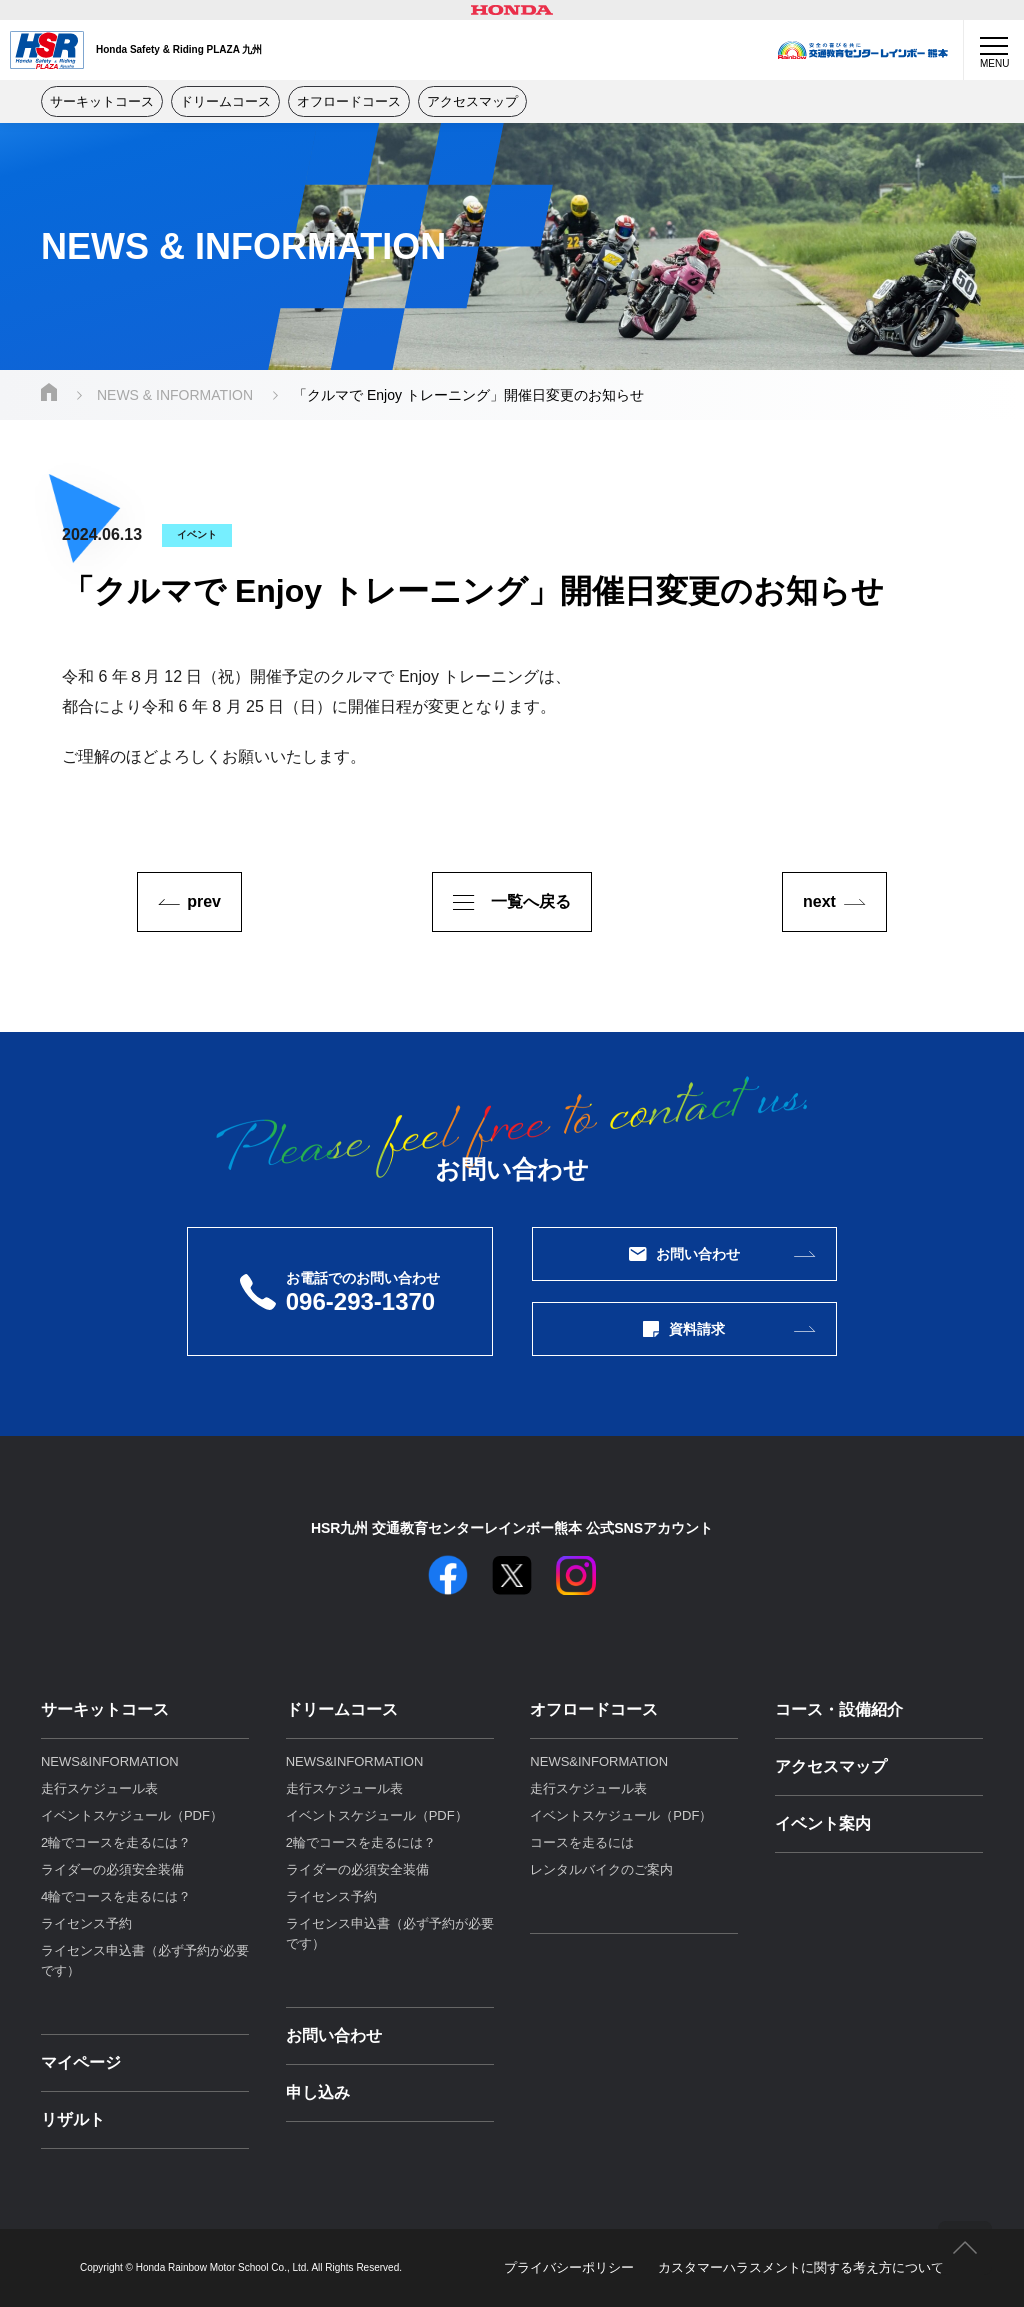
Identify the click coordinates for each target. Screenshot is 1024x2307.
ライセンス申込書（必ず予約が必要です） (145, 1960)
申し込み (318, 2092)
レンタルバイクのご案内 (601, 1869)
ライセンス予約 (86, 1923)
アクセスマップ (472, 101)
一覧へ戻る (512, 901)
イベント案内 (823, 1823)
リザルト (73, 2119)
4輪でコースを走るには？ (116, 1896)
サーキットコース (102, 101)
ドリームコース (225, 101)
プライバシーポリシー (569, 2267)
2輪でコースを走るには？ (116, 1842)
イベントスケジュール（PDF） (132, 1815)
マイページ (81, 2062)
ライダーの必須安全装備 (112, 1869)
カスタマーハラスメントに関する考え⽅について (801, 2267)
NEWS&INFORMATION (110, 1761)
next (819, 901)
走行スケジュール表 (99, 1788)
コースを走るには (582, 1842)
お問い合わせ (685, 1254)
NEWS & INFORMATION (175, 395)
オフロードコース (349, 101)
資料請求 (684, 1329)
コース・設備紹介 (839, 1709)
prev (204, 901)
